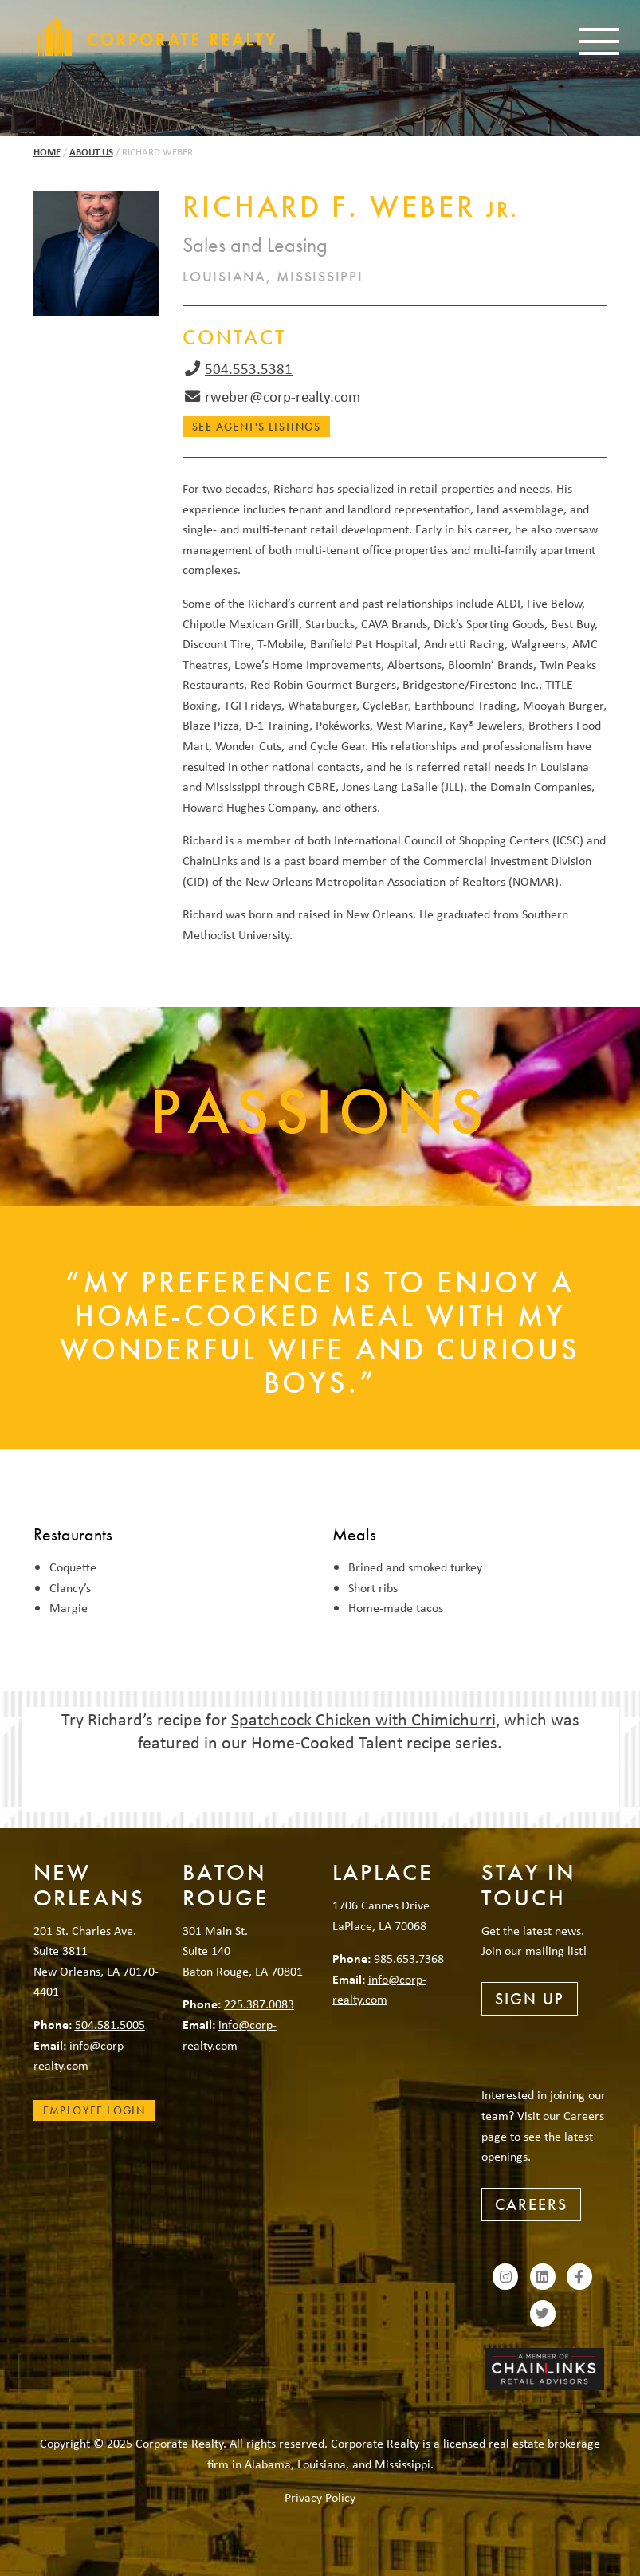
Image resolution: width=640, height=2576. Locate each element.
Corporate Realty (157, 36)
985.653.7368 (409, 1958)
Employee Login (94, 2110)
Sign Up (529, 1998)
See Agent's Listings (256, 426)
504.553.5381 (249, 368)
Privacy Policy (320, 2497)
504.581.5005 (110, 2024)
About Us (91, 152)
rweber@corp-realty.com (281, 396)
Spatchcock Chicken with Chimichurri (363, 1718)
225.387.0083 (259, 2003)
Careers (531, 2204)
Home (47, 152)
